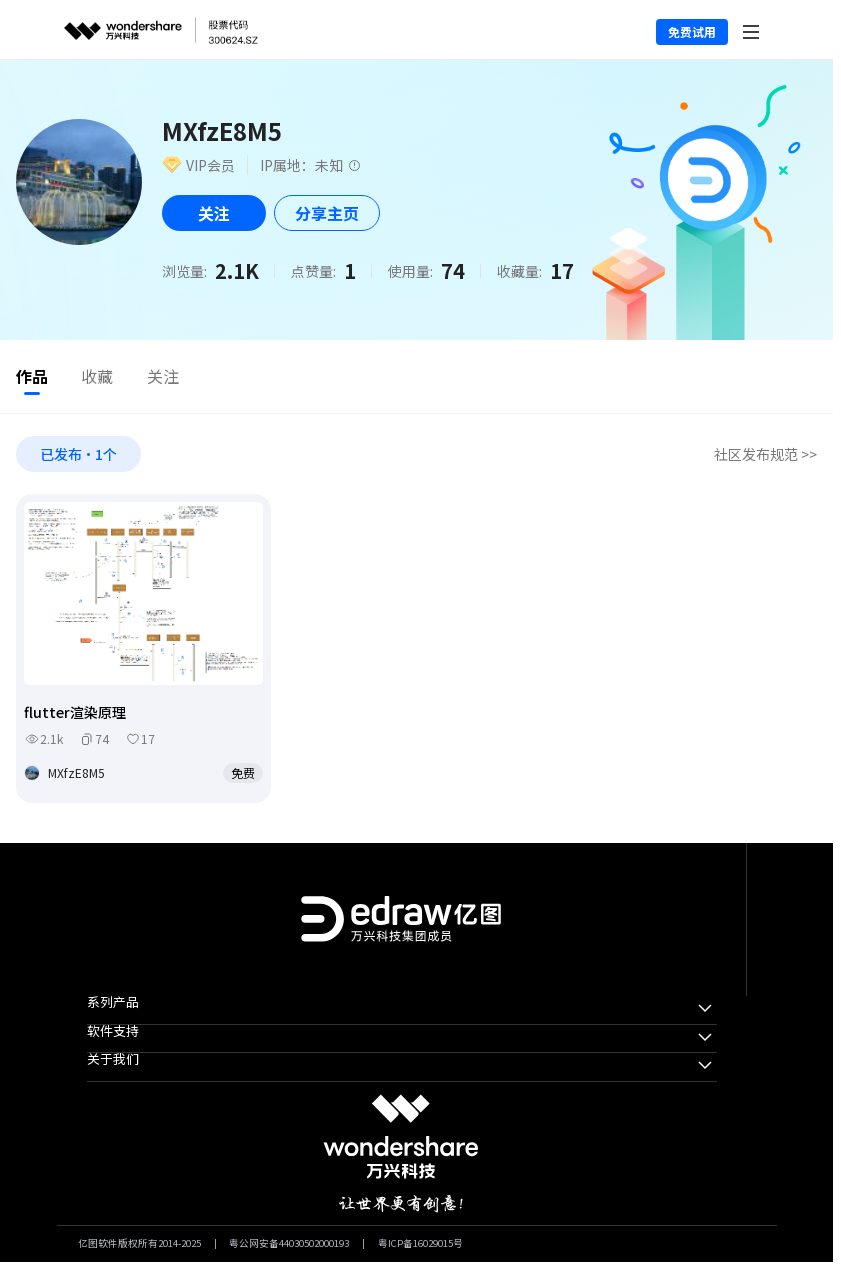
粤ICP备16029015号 (420, 1247)
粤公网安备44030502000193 (289, 1247)
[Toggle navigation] (750, 29)
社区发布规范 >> (765, 457)
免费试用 (692, 31)
